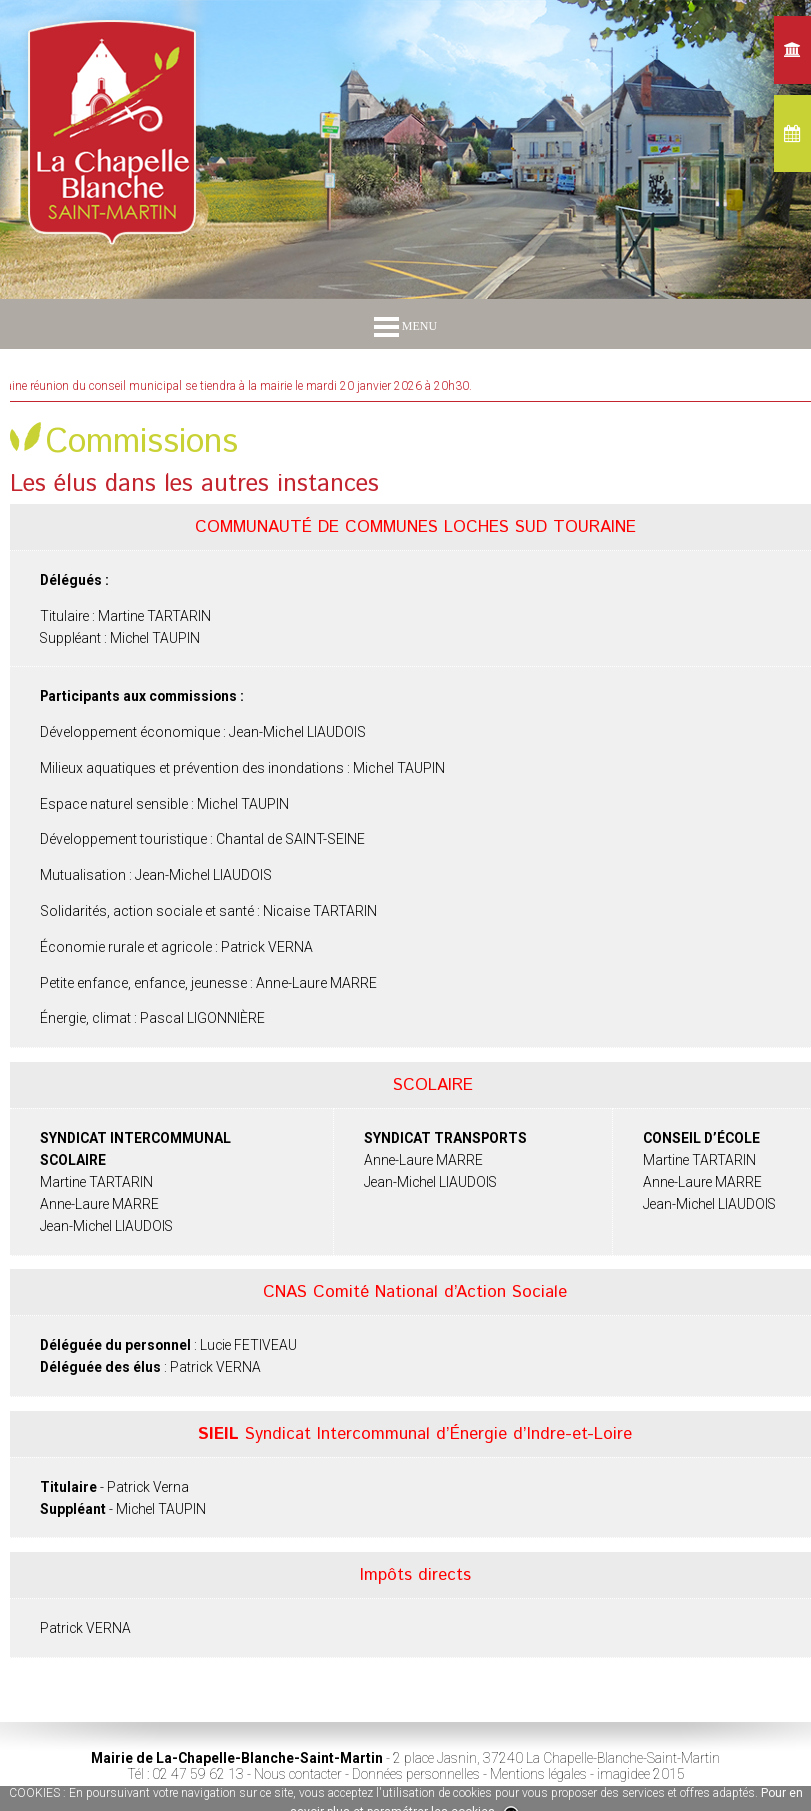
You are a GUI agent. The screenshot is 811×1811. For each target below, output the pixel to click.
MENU (405, 326)
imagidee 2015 (641, 1774)
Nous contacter (298, 1774)
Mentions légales (538, 1774)
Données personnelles (416, 1774)
